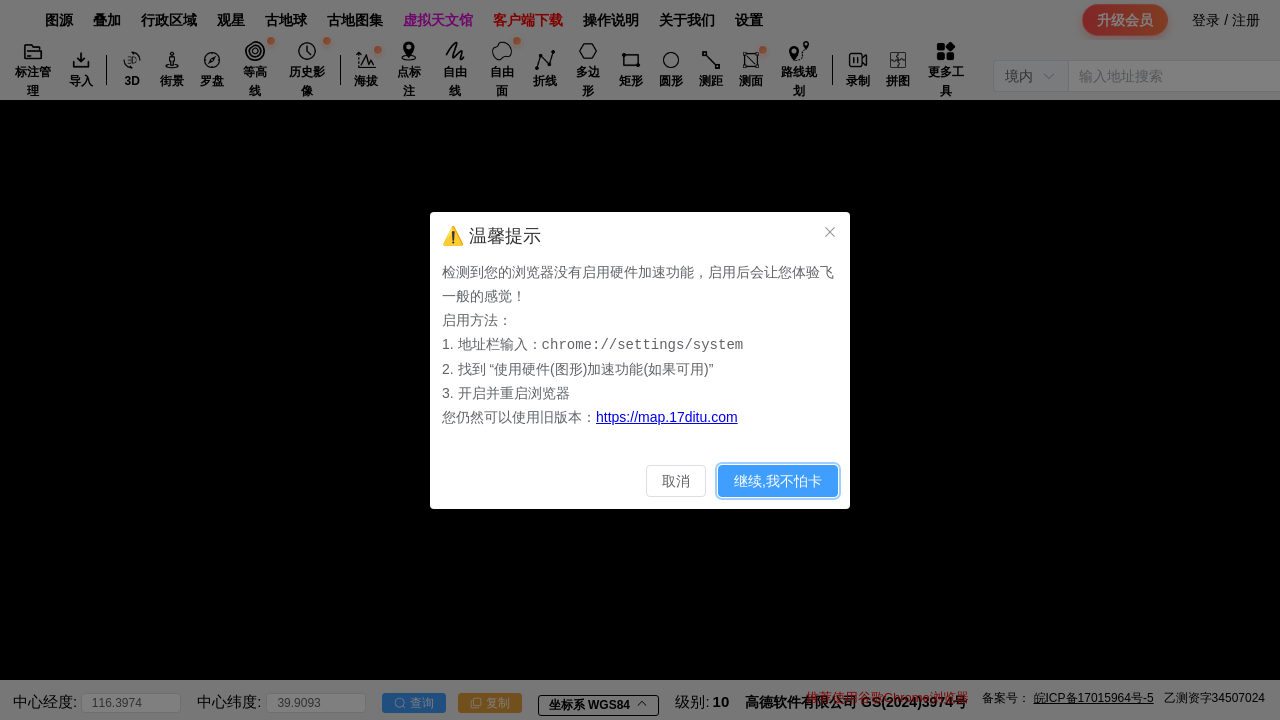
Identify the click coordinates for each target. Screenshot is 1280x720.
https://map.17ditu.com (667, 416)
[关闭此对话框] (830, 232)
